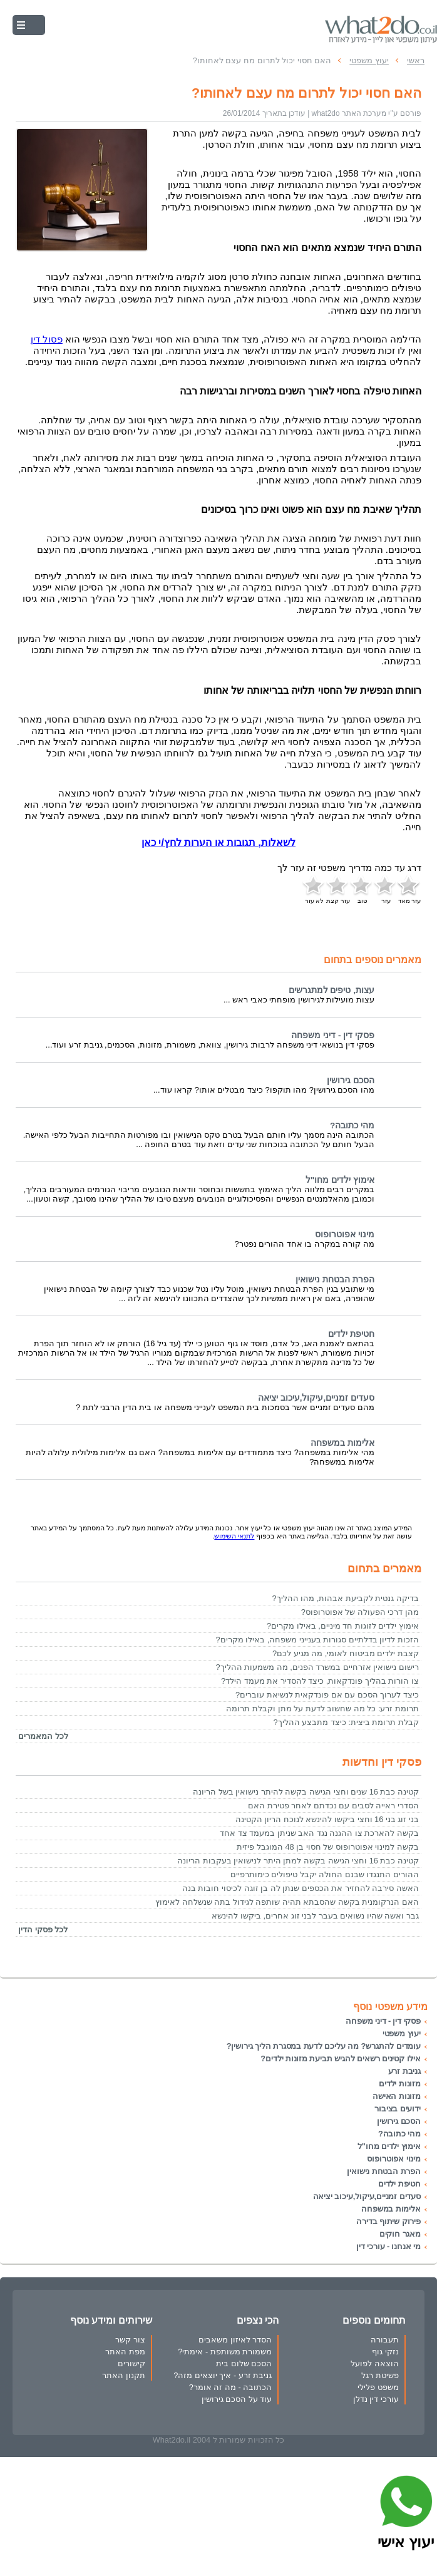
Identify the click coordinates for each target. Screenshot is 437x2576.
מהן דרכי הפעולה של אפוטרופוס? (360, 1612)
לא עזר (314, 888)
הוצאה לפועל (375, 2363)
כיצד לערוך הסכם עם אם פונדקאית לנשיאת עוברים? (327, 1694)
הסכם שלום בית (244, 2363)
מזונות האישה (397, 2096)
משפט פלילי (378, 2387)
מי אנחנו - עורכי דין (388, 2246)
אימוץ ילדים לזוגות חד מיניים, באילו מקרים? (343, 1626)
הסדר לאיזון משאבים (235, 2339)
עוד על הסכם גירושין (237, 2399)
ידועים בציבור (397, 2108)
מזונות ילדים (400, 2083)
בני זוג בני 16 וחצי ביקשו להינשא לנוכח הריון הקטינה (327, 1819)
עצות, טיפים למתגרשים (331, 990)
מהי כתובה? (352, 1125)
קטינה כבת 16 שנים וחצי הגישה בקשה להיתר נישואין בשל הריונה (306, 1791)
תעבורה (385, 2339)
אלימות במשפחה (342, 1443)
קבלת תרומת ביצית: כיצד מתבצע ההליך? (346, 1722)
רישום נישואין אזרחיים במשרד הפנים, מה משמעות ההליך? (317, 1667)
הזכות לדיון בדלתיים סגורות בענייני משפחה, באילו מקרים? (317, 1639)
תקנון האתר (123, 2375)
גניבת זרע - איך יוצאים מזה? (222, 2375)
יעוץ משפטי (402, 2033)
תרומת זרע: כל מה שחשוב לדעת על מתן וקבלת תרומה (322, 1708)
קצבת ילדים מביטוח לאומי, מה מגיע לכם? (345, 1653)
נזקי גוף (385, 2351)
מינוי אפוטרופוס (344, 1234)
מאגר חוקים (400, 2234)
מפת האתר (125, 2351)
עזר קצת (338, 888)
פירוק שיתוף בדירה (388, 2221)
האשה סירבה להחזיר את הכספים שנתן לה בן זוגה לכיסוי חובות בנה (300, 1888)
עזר (386, 888)
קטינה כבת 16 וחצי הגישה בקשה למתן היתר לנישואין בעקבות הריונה (298, 1860)
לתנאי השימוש (234, 1536)
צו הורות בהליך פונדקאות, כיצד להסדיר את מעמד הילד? (320, 1681)
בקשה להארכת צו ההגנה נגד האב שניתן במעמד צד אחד (319, 1833)
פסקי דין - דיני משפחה (332, 1035)
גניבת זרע (404, 2071)
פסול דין (47, 339)
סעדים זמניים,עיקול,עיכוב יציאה (316, 1398)
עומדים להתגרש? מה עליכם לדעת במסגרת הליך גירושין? (324, 2046)
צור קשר (130, 2339)
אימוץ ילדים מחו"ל (340, 1180)
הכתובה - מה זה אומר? (230, 2387)
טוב (362, 888)
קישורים (131, 2363)
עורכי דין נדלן (376, 2399)
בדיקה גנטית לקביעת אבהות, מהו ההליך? (345, 1598)
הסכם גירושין (350, 1080)
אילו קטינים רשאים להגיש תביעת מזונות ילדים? (340, 2058)
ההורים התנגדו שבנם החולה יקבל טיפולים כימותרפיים (324, 1874)
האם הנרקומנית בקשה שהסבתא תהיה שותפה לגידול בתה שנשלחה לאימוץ (287, 1902)
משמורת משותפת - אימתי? (225, 2351)
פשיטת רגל (380, 2375)
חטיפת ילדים (351, 1334)
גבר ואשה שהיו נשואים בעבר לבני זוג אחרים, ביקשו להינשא (315, 1915)
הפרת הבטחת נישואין (335, 1279)
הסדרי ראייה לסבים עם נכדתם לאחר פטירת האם (333, 1805)
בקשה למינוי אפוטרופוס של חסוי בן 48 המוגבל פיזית (328, 1847)
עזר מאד (409, 888)
